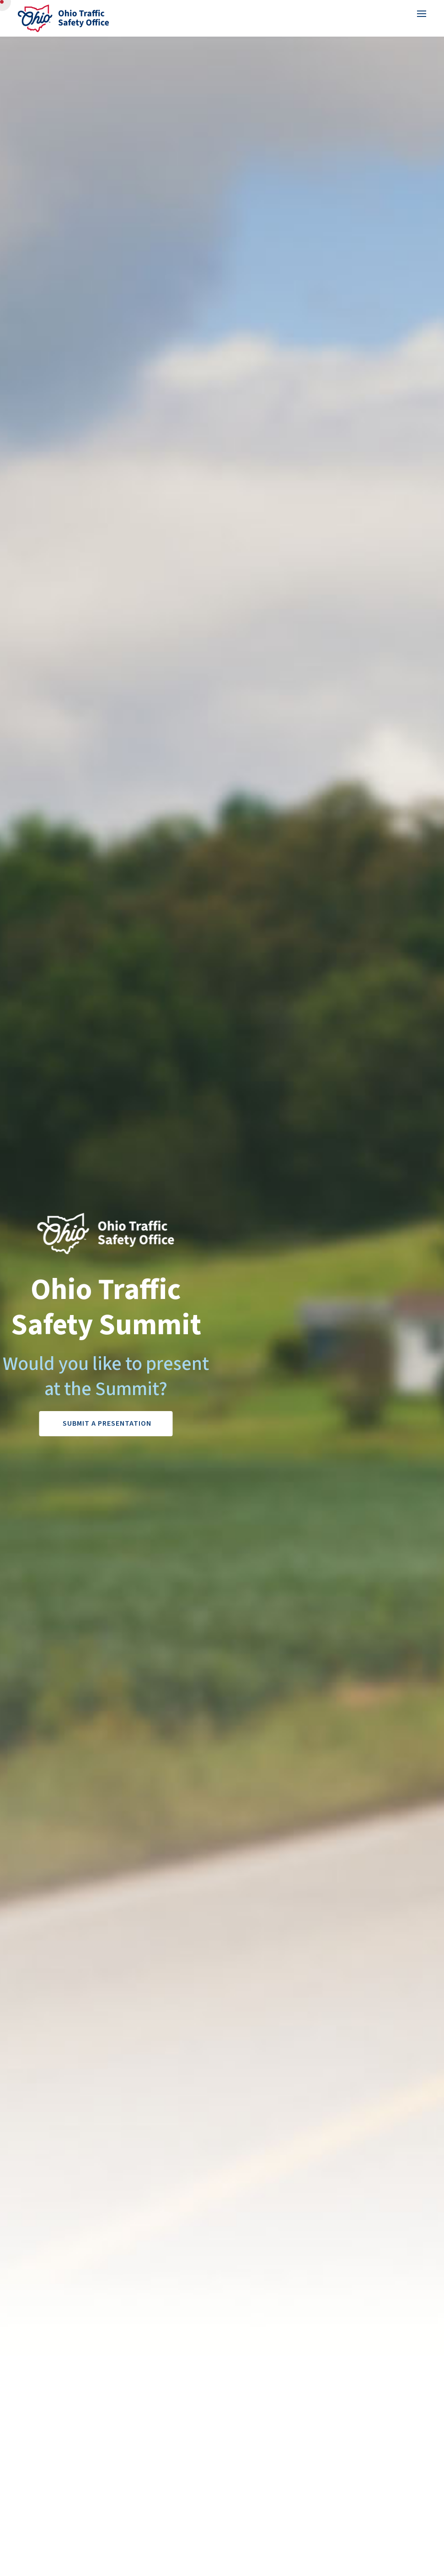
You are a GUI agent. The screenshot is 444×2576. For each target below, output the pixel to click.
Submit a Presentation (107, 1423)
